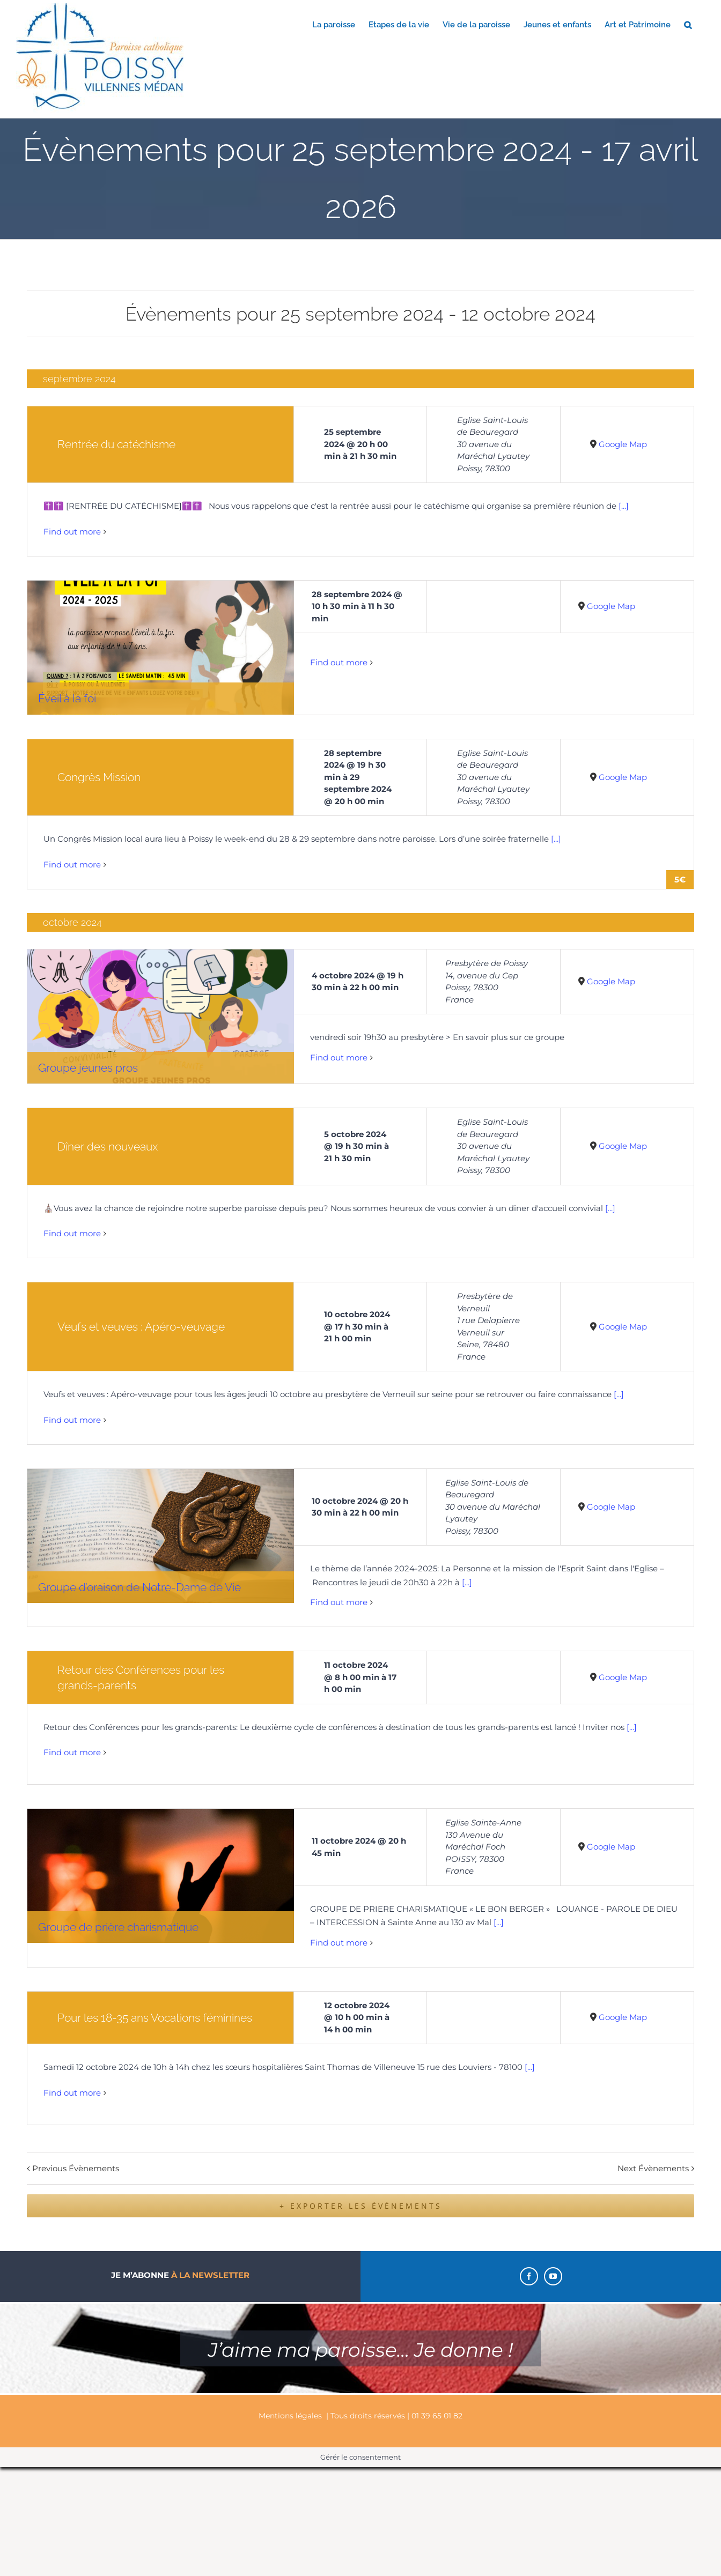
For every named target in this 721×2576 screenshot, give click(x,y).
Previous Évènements (75, 2168)
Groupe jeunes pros (88, 1067)
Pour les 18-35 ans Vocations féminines (154, 2017)
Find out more (72, 531)
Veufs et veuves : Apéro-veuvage (141, 1326)
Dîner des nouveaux (107, 1146)
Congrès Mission (99, 777)
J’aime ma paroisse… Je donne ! (360, 2350)
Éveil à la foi (67, 698)
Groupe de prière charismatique (118, 1927)
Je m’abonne (180, 2275)
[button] (687, 24)
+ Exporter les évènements (360, 2206)
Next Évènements (653, 2168)
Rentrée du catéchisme (116, 444)
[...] (624, 506)
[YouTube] (553, 2276)
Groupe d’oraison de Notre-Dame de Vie (139, 1587)
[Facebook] (529, 2276)
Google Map (623, 444)
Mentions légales (290, 2416)
